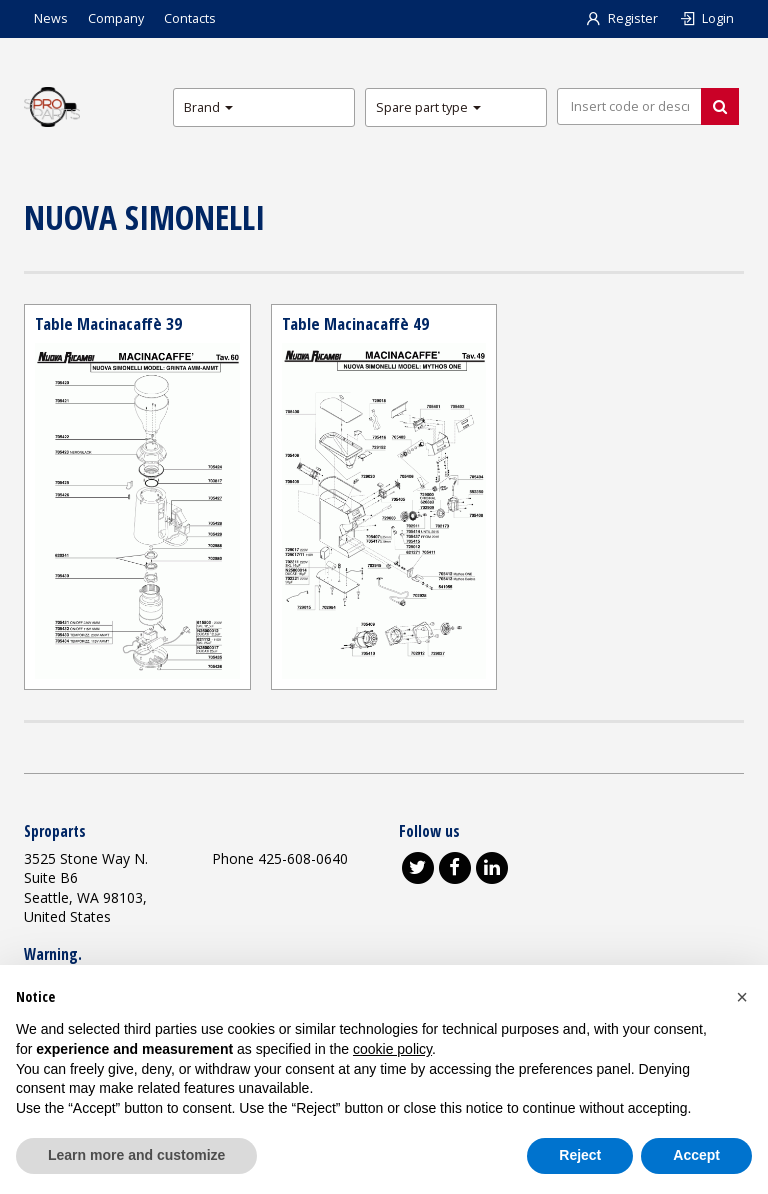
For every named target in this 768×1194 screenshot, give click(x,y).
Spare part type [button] (428, 107)
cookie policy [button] (392, 1049)
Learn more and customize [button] (136, 1155)
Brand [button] (208, 107)
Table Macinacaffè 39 (108, 323)
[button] (742, 997)
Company (116, 18)
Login (706, 18)
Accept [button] (696, 1155)
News (51, 18)
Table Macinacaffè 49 (355, 323)
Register (621, 18)
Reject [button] (580, 1155)
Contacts (190, 18)
